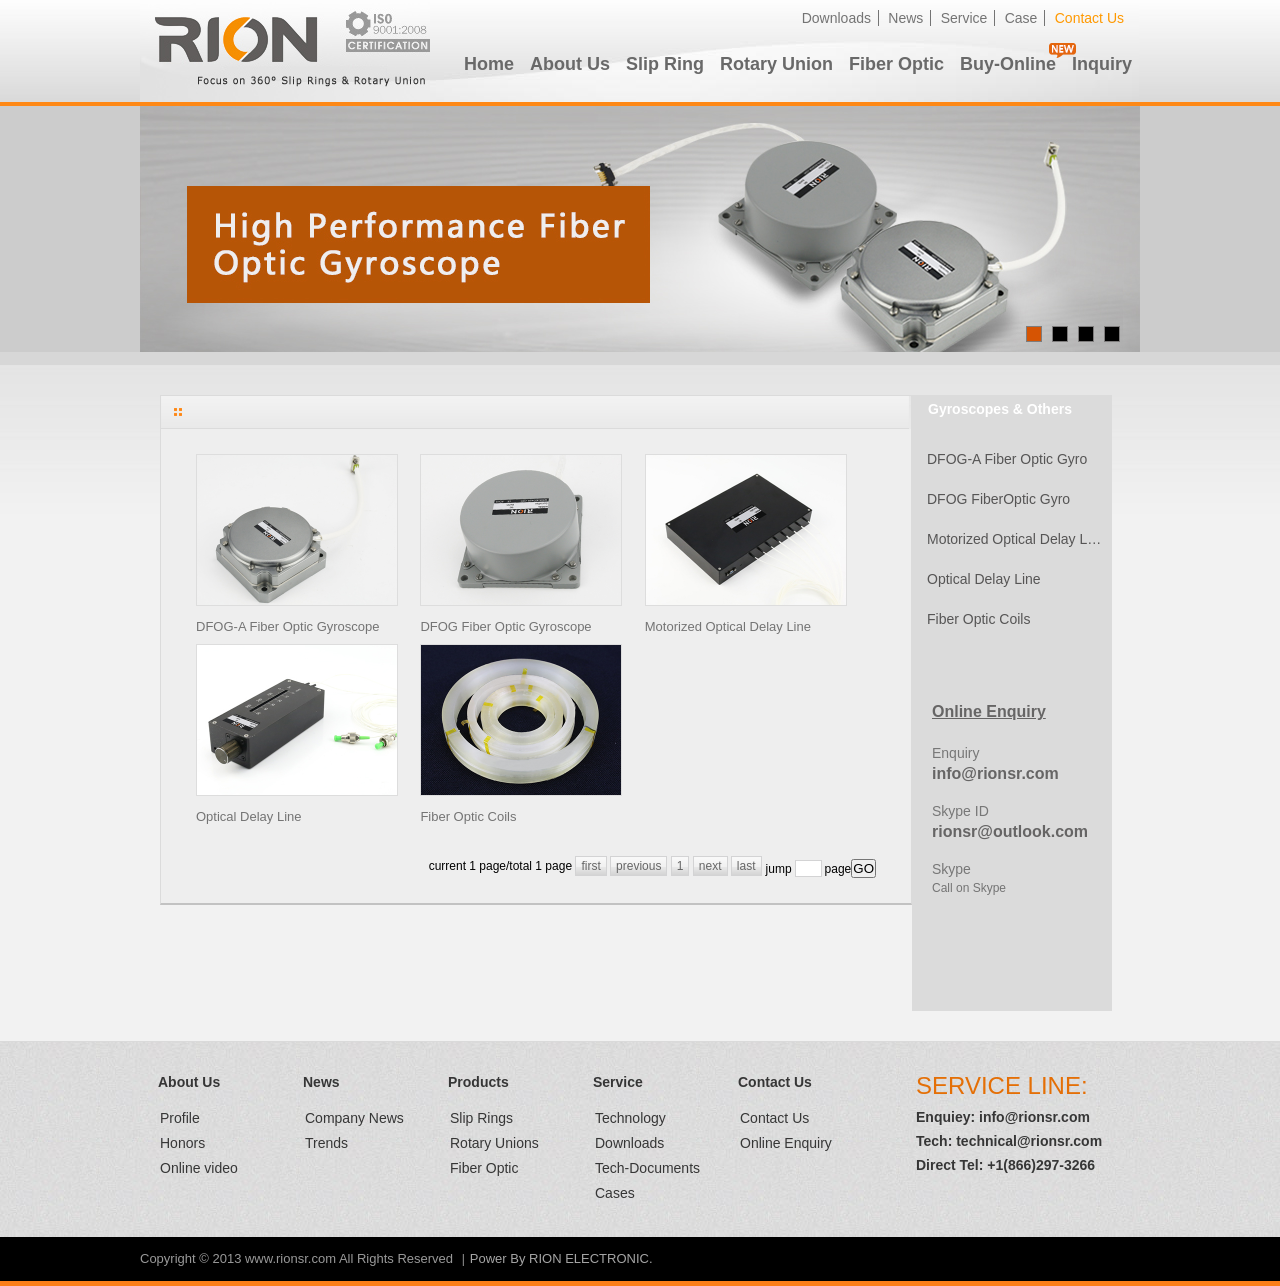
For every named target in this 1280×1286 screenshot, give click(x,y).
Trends (326, 1143)
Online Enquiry (786, 1143)
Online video (199, 1168)
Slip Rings (481, 1118)
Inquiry (1102, 64)
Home (489, 64)
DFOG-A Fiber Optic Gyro (1007, 459)
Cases (615, 1193)
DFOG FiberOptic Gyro (998, 499)
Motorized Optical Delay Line (728, 626)
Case (1021, 18)
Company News (354, 1118)
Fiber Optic (896, 64)
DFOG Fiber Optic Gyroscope (505, 626)
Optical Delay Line (249, 816)
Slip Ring (665, 64)
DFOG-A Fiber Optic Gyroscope (288, 626)
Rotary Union (776, 64)
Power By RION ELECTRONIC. (561, 1258)
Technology (630, 1118)
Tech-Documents (647, 1168)
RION (285, 51)
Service (964, 18)
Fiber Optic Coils (468, 816)
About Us (570, 64)
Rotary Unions (494, 1143)
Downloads (836, 18)
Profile (180, 1118)
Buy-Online (1008, 64)
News (905, 18)
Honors (182, 1143)
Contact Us (1089, 18)
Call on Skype (969, 888)
